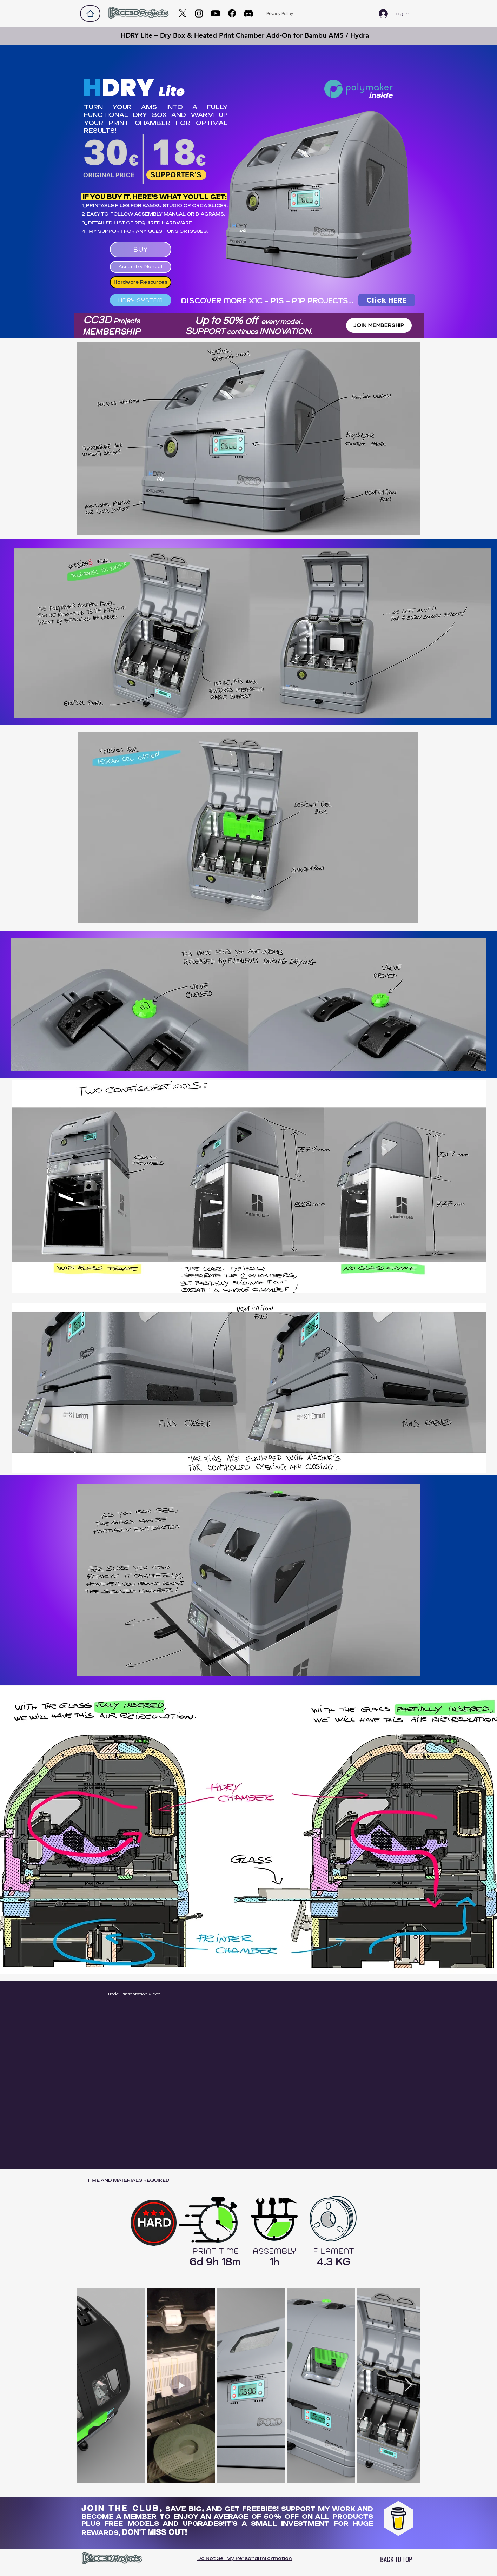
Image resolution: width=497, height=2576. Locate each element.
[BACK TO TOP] (396, 2559)
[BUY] (140, 249)
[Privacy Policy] (279, 13)
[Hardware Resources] (140, 282)
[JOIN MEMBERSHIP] (379, 325)
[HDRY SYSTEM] (140, 300)
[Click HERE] (386, 300)
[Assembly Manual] (140, 267)
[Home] (90, 13)
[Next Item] (408, 2385)
